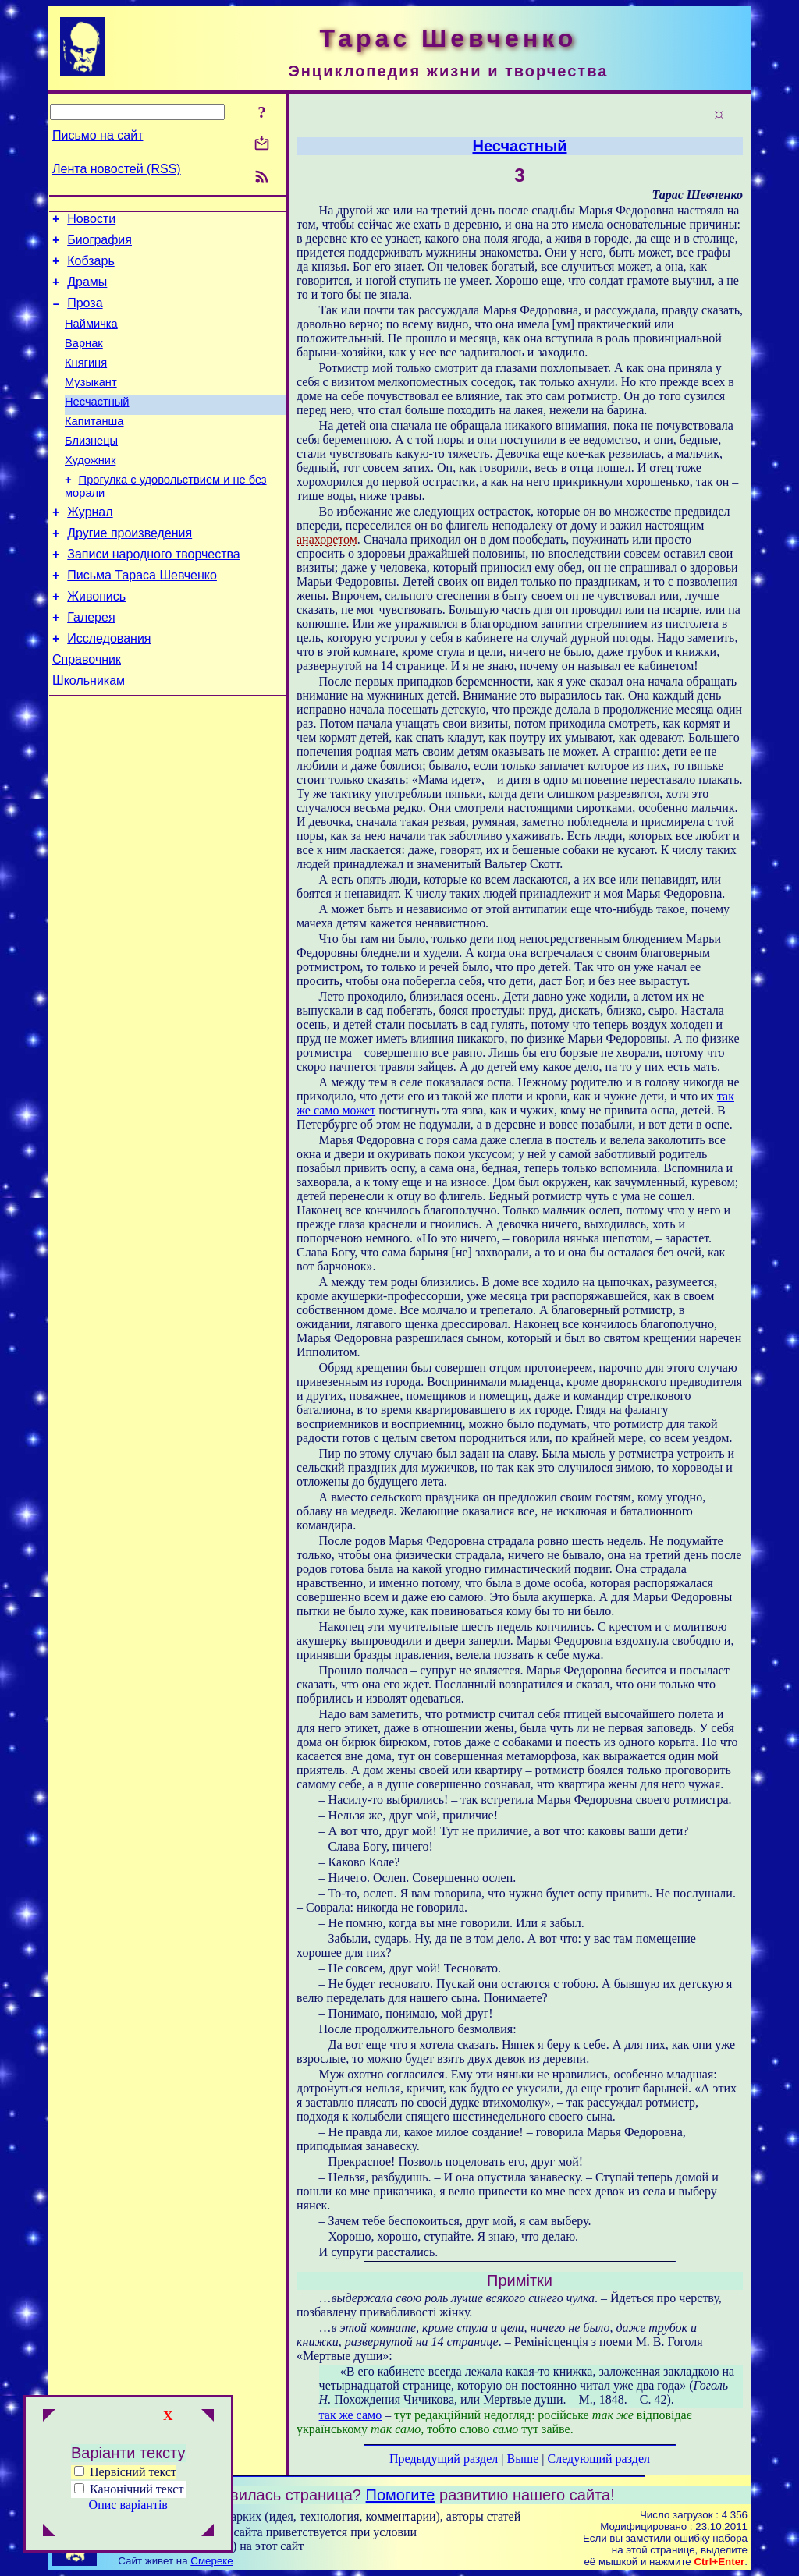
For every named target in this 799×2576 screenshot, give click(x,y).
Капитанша (94, 447)
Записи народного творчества (153, 594)
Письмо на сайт (97, 135)
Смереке (211, 2561)
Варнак (84, 359)
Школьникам (88, 734)
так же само (350, 2415)
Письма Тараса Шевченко (142, 617)
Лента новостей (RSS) (116, 168)
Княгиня (86, 381)
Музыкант (91, 403)
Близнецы (91, 468)
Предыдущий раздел (443, 2458)
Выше (522, 2458)
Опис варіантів (128, 2504)
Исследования (109, 687)
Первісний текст (125, 2472)
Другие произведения (129, 570)
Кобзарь (91, 268)
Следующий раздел (599, 2458)
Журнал (89, 547)
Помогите (400, 2494)
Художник (90, 490)
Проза (84, 314)
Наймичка (91, 337)
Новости (91, 221)
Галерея (91, 664)
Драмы (87, 291)
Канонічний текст (136, 2489)
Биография (99, 244)
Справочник (86, 711)
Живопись (96, 640)
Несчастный (97, 425)
